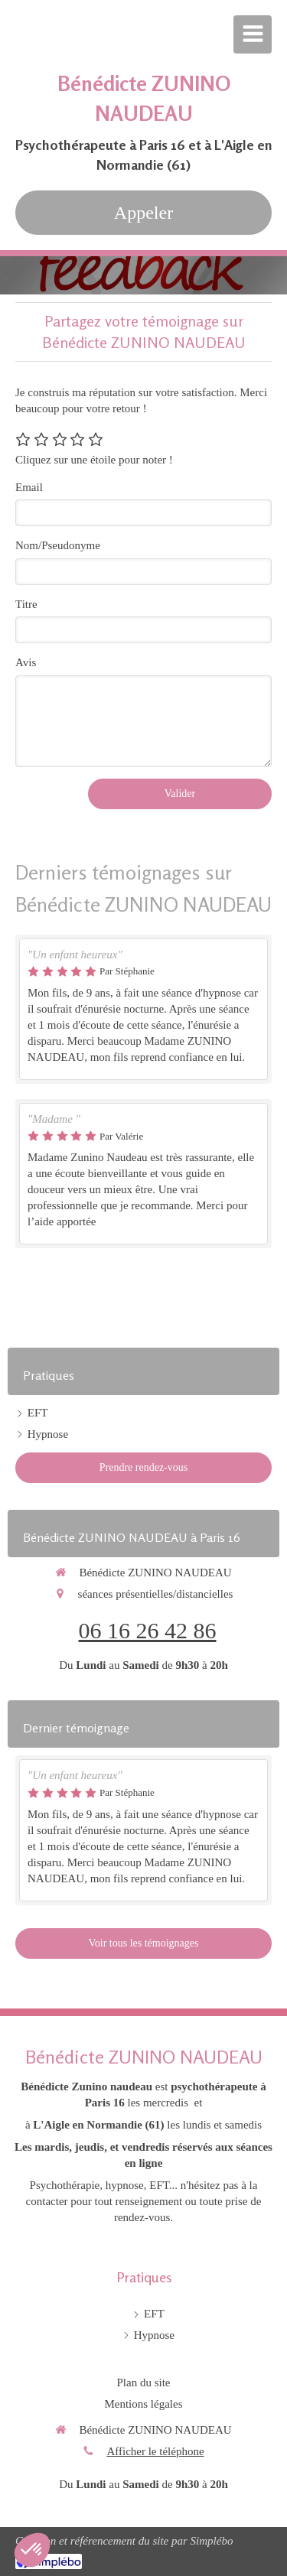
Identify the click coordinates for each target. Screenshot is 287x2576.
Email (29, 487)
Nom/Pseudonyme (57, 545)
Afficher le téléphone (155, 2451)
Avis (25, 662)
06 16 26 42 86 (148, 1630)
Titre (26, 604)
